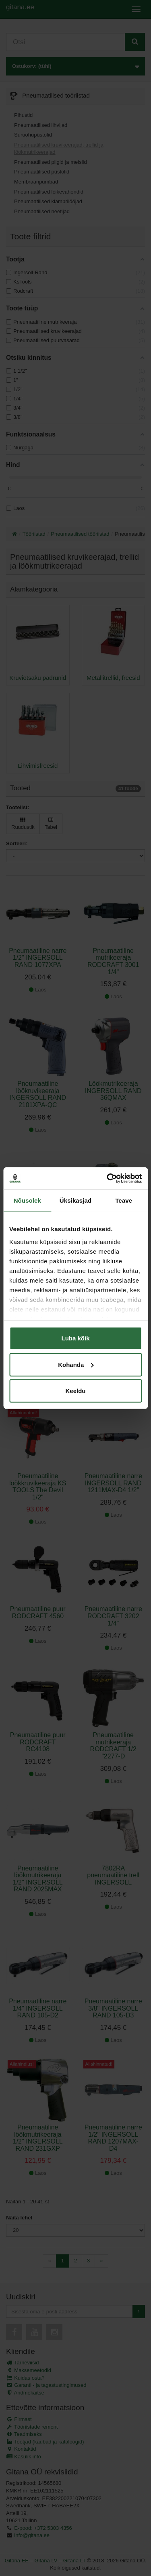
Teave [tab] (123, 1200)
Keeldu (75, 1390)
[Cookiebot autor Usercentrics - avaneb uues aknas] (107, 1178)
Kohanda (75, 1364)
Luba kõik (75, 1338)
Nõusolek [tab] (27, 1200)
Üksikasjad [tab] (75, 1200)
